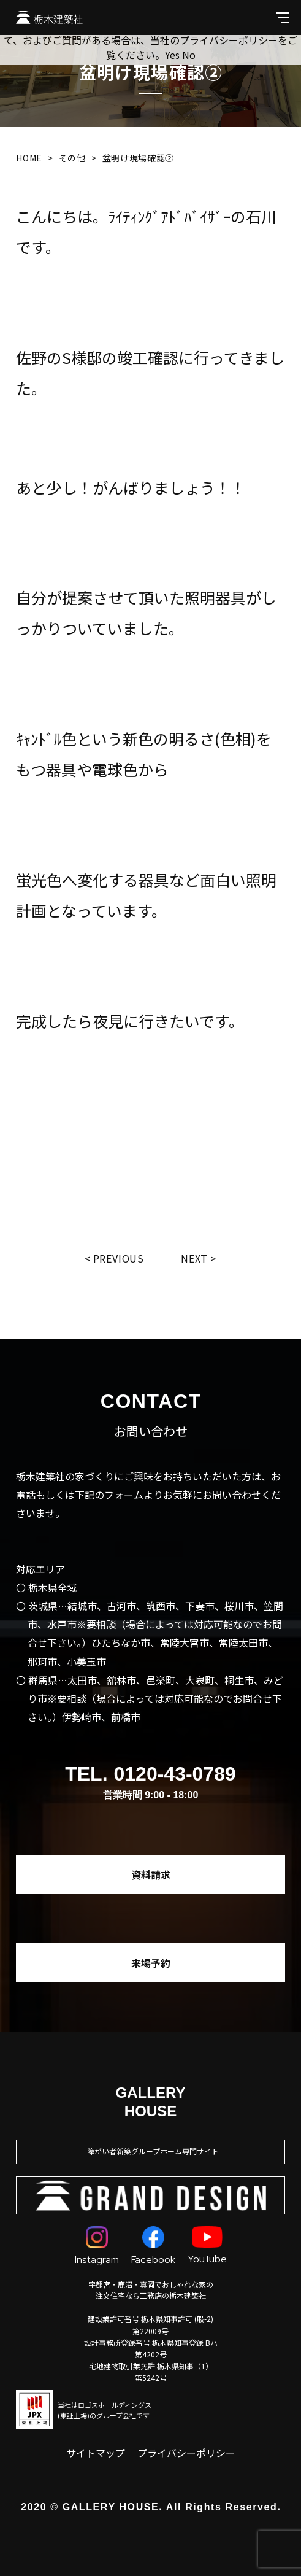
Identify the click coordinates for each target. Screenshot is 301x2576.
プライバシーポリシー (186, 2452)
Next (194, 1258)
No (189, 54)
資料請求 (150, 1874)
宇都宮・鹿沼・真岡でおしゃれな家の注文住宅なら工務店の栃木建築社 (150, 2289)
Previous (118, 1258)
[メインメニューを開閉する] (282, 17)
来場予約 (150, 1962)
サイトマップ (95, 2452)
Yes (172, 54)
